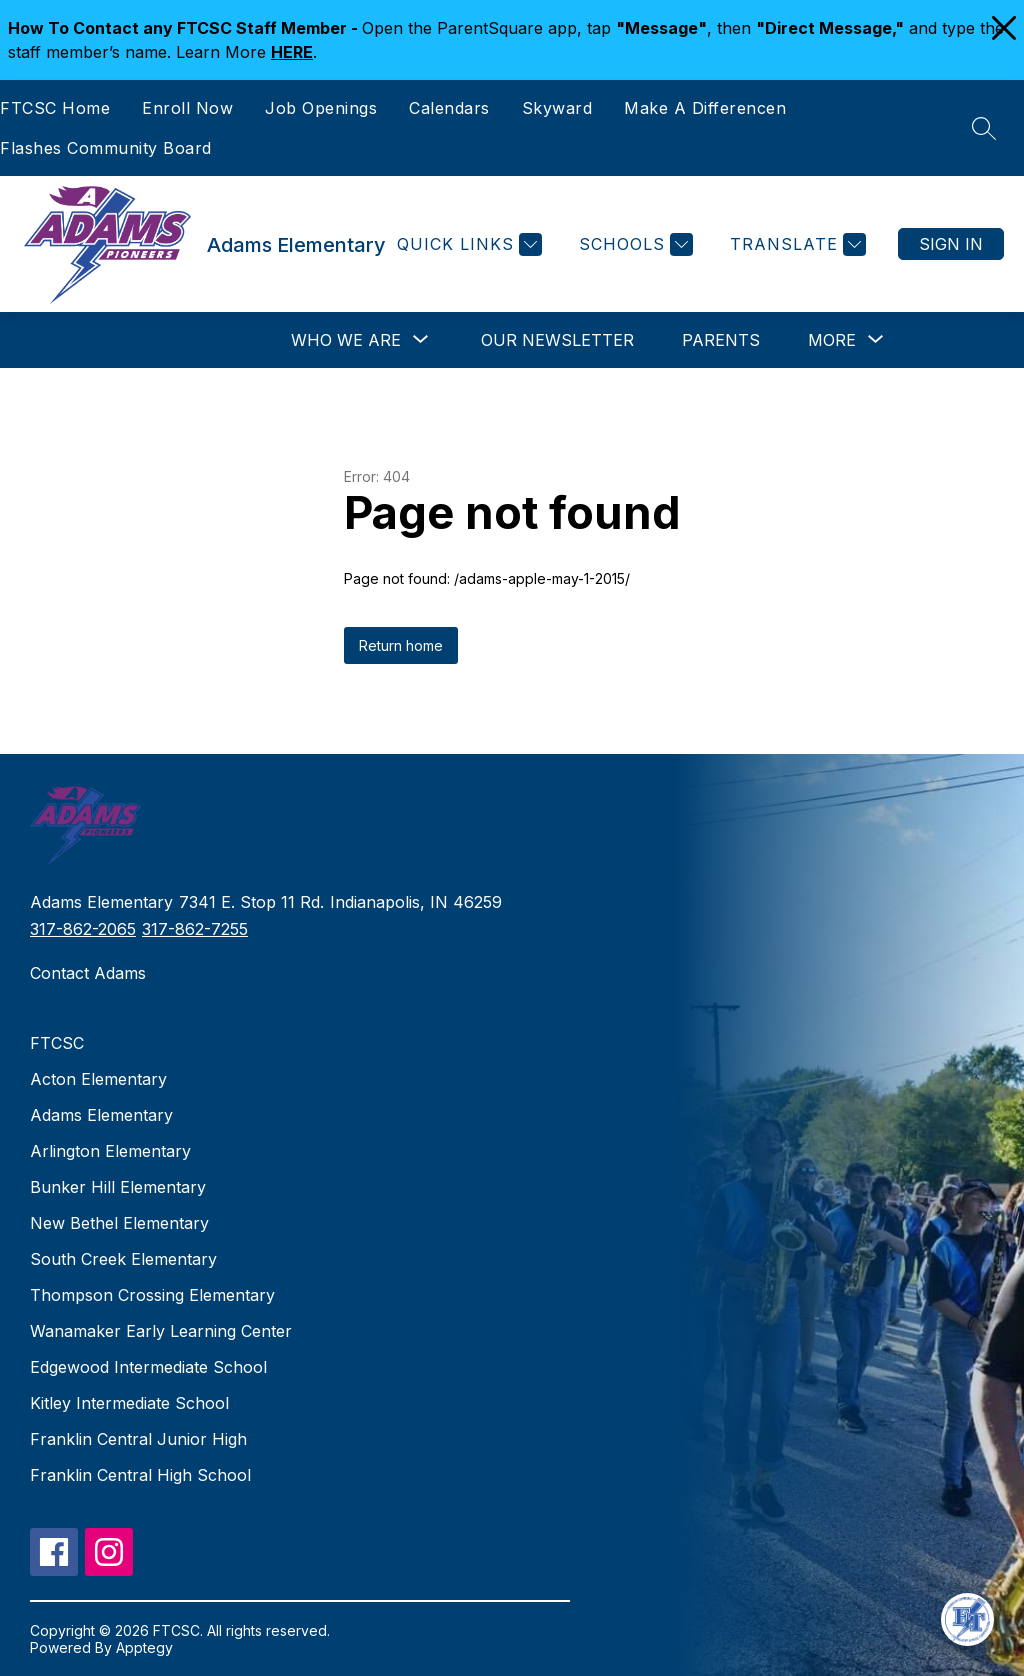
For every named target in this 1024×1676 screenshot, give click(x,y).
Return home (401, 645)
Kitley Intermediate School (129, 1403)
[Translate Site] (795, 244)
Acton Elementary (98, 1079)
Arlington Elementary (110, 1151)
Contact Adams (88, 973)
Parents (721, 340)
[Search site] (984, 128)
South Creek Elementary (123, 1259)
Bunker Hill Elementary (118, 1187)
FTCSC (57, 1043)
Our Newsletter (557, 340)
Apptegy (144, 1647)
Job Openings (321, 108)
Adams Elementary (101, 1115)
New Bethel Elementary (119, 1223)
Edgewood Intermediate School (148, 1367)
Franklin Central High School (140, 1475)
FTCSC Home (55, 108)
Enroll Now (187, 108)
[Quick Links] (467, 244)
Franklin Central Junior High (138, 1439)
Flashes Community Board (106, 148)
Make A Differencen (705, 108)
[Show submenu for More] (832, 340)
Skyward (557, 108)
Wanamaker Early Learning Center (161, 1331)
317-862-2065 (83, 929)
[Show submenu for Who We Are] (346, 340)
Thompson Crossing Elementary (152, 1295)
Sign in (951, 244)
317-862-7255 (195, 929)
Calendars (449, 108)
